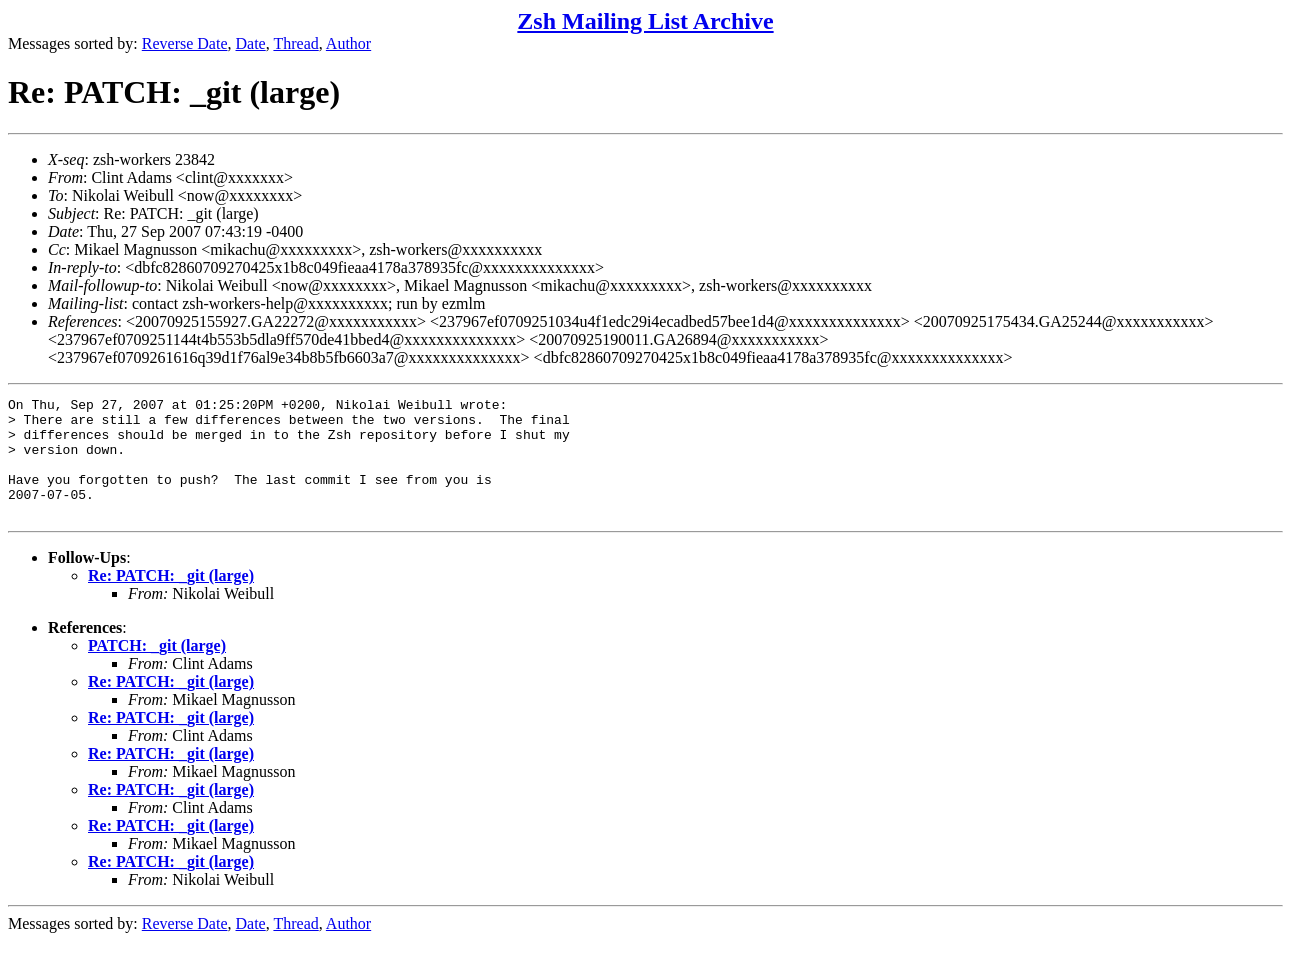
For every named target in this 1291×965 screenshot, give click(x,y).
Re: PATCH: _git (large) (171, 599)
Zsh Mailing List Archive (645, 21)
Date (251, 43)
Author (348, 43)
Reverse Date (185, 43)
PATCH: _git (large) (157, 669)
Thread (295, 43)
